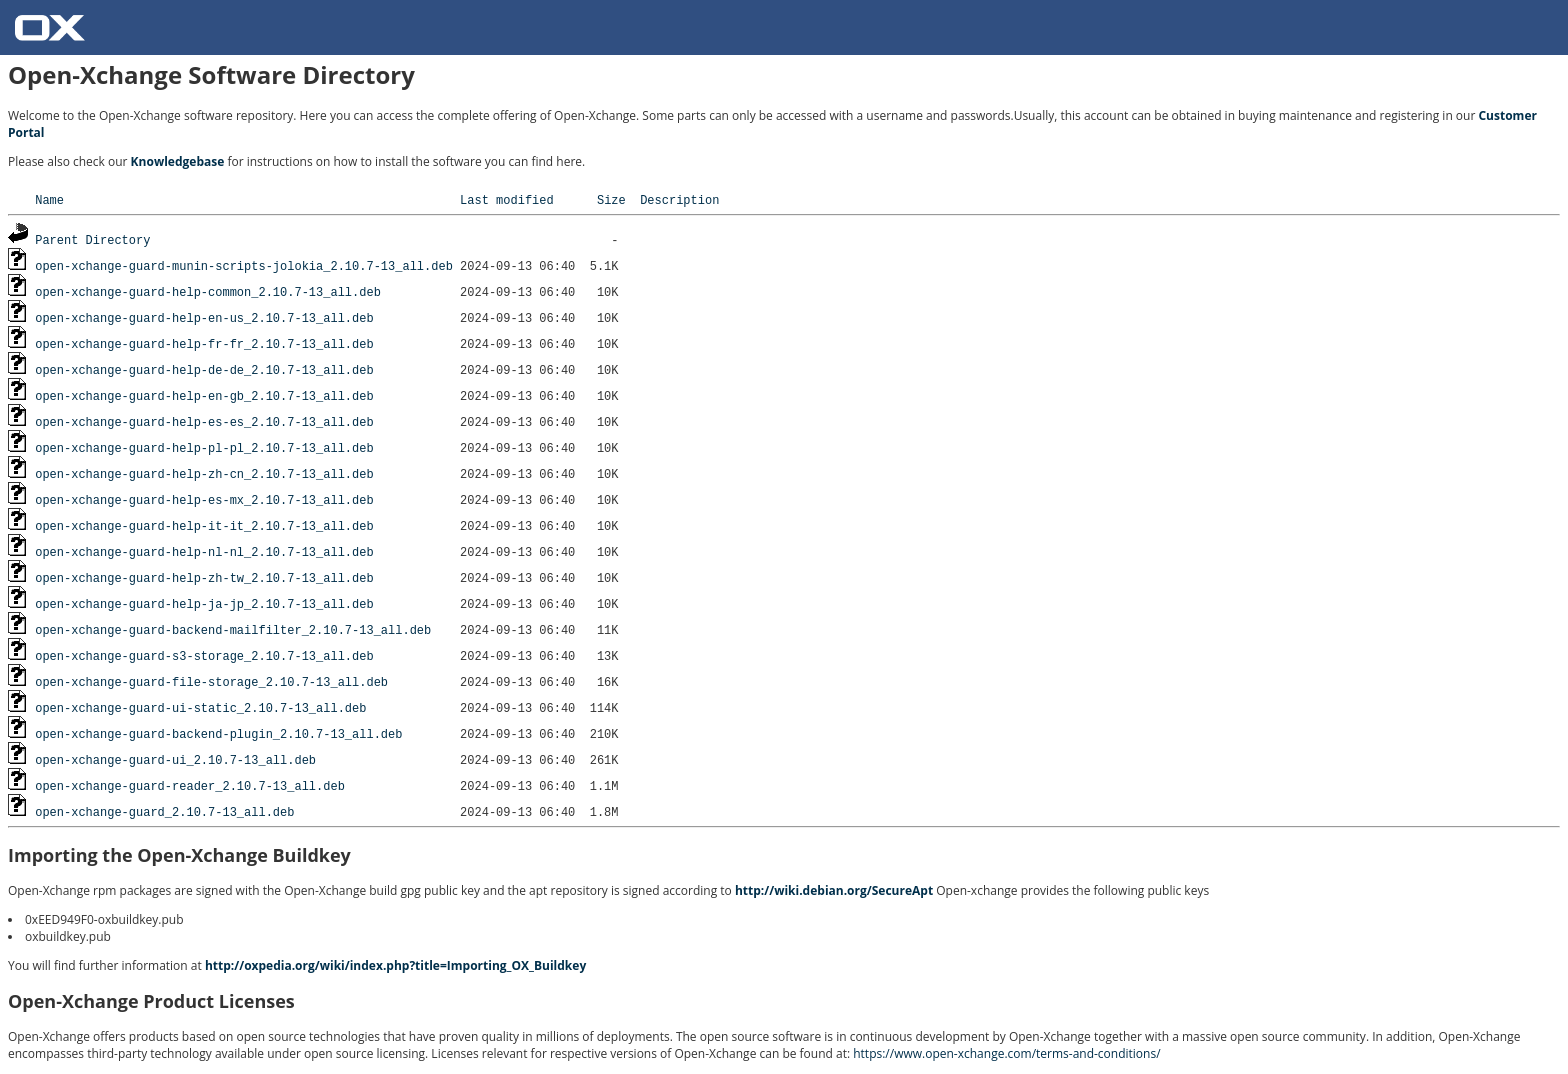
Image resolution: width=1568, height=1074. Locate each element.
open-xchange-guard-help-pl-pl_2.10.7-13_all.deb (204, 447)
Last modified (507, 199)
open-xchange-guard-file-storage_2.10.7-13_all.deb (211, 681)
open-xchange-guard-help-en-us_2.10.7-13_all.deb (204, 317)
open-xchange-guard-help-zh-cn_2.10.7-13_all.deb (204, 473)
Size (611, 199)
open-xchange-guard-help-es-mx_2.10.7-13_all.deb (204, 499)
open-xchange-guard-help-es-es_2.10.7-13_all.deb (204, 421)
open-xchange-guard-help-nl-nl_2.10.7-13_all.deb (204, 551)
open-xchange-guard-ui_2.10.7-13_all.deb (175, 759)
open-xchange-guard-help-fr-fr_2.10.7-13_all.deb (204, 343)
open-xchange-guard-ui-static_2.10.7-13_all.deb (200, 707)
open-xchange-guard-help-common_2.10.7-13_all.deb (208, 291)
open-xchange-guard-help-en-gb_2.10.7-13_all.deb (204, 395)
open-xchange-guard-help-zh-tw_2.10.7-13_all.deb (204, 577)
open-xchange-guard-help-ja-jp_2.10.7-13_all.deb (204, 603)
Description (679, 199)
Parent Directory (92, 239)
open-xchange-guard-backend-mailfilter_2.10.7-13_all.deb (233, 629)
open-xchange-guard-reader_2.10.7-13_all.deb (190, 785)
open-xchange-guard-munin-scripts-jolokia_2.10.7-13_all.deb (244, 265)
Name (49, 199)
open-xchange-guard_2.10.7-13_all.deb (164, 811)
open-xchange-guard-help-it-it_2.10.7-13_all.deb (204, 525)
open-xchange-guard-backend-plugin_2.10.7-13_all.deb (218, 733)
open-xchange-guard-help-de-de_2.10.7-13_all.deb (204, 369)
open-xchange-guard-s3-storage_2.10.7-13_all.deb (204, 655)
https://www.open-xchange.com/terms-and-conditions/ (1006, 1053)
